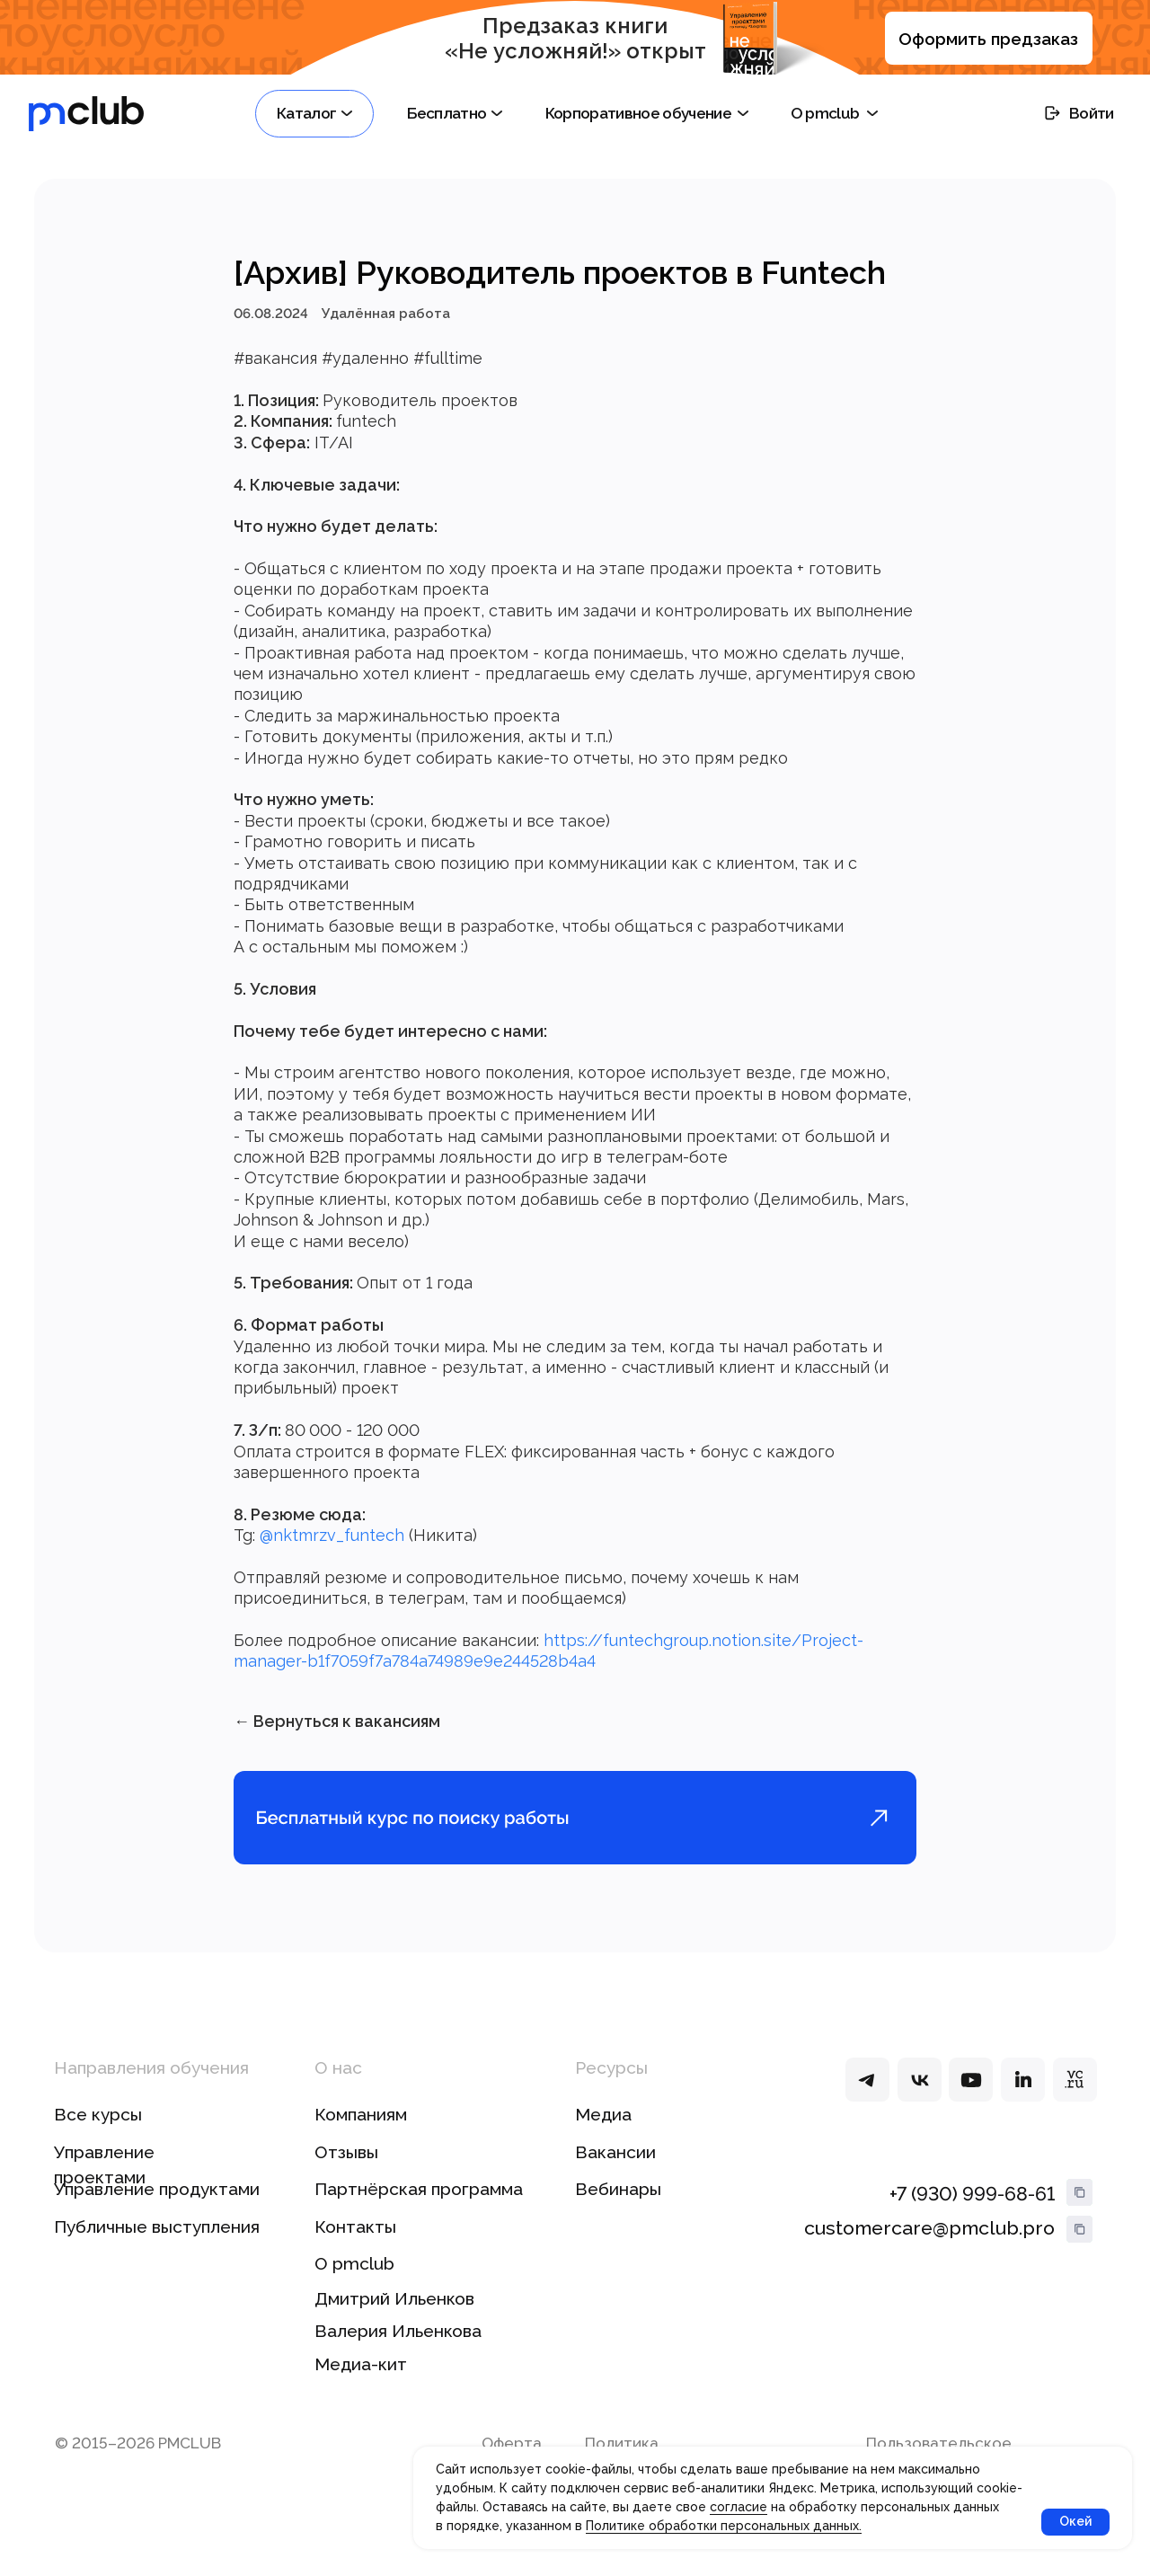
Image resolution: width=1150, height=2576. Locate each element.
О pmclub (354, 2287)
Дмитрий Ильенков (394, 2322)
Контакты (355, 2250)
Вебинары (618, 2212)
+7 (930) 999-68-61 (972, 2217)
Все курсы (98, 2137)
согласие (738, 2507)
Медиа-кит (360, 2387)
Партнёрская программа (418, 2212)
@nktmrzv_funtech (332, 1546)
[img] (867, 2103)
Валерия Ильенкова (398, 2354)
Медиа (603, 2137)
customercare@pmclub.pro (929, 2251)
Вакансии (615, 2175)
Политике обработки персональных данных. (724, 2525)
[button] (314, 113)
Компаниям (360, 2137)
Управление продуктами (157, 2212)
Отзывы (346, 2175)
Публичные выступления (157, 2250)
